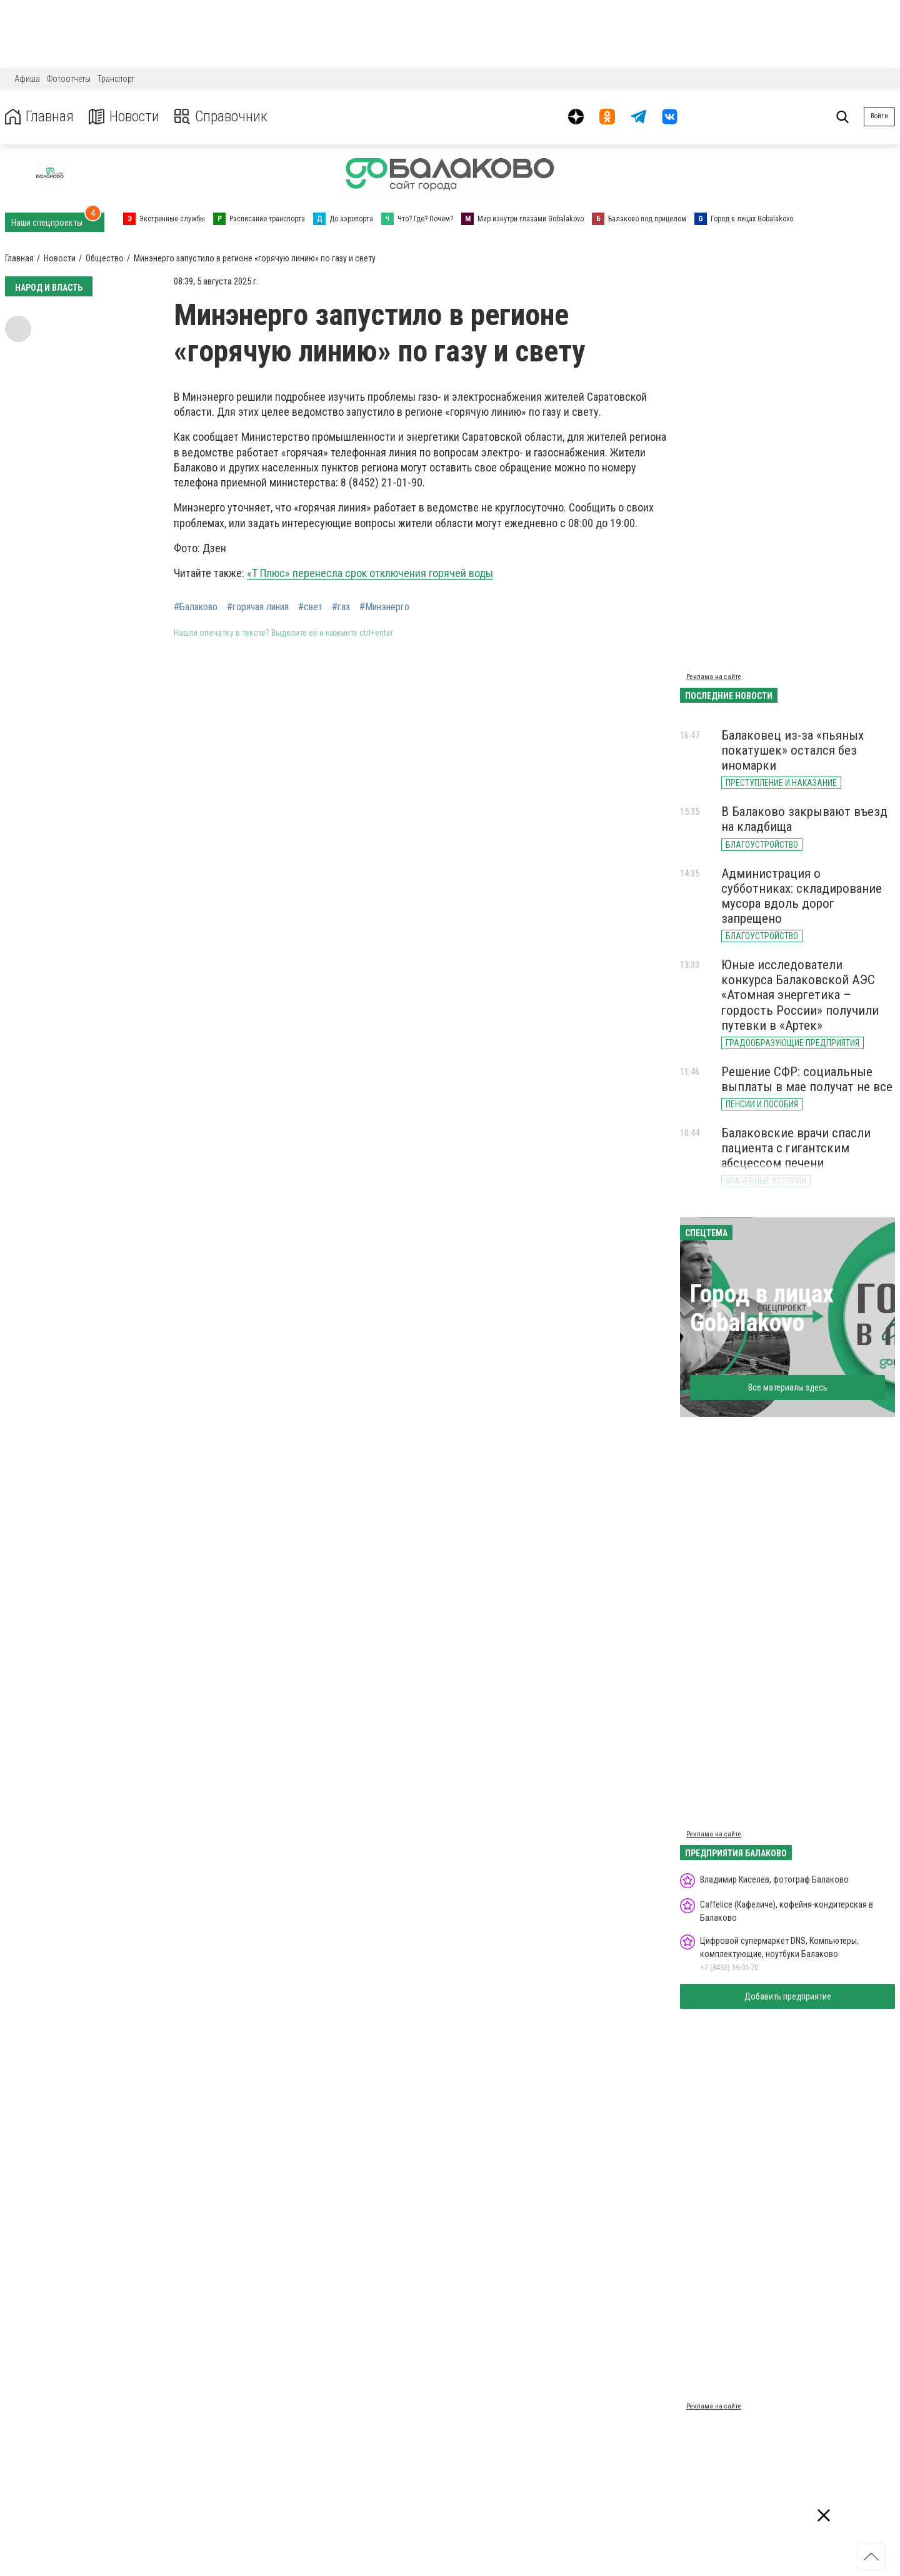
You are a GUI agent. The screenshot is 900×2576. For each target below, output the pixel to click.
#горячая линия (258, 607)
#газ (341, 607)
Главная (39, 116)
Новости (124, 116)
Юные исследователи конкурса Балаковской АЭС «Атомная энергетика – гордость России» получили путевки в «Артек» (800, 995)
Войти (879, 116)
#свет (310, 607)
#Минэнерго (384, 607)
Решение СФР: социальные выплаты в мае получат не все (806, 1079)
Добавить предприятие (787, 1996)
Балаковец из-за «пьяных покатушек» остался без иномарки (792, 750)
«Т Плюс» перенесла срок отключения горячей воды (370, 573)
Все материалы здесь (788, 1387)
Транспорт (116, 79)
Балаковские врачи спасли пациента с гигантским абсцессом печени (796, 1147)
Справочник (221, 116)
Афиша (27, 79)
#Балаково (196, 607)
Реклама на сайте (713, 677)
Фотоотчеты (69, 79)
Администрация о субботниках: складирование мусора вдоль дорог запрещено (801, 896)
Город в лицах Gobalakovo (762, 1308)
